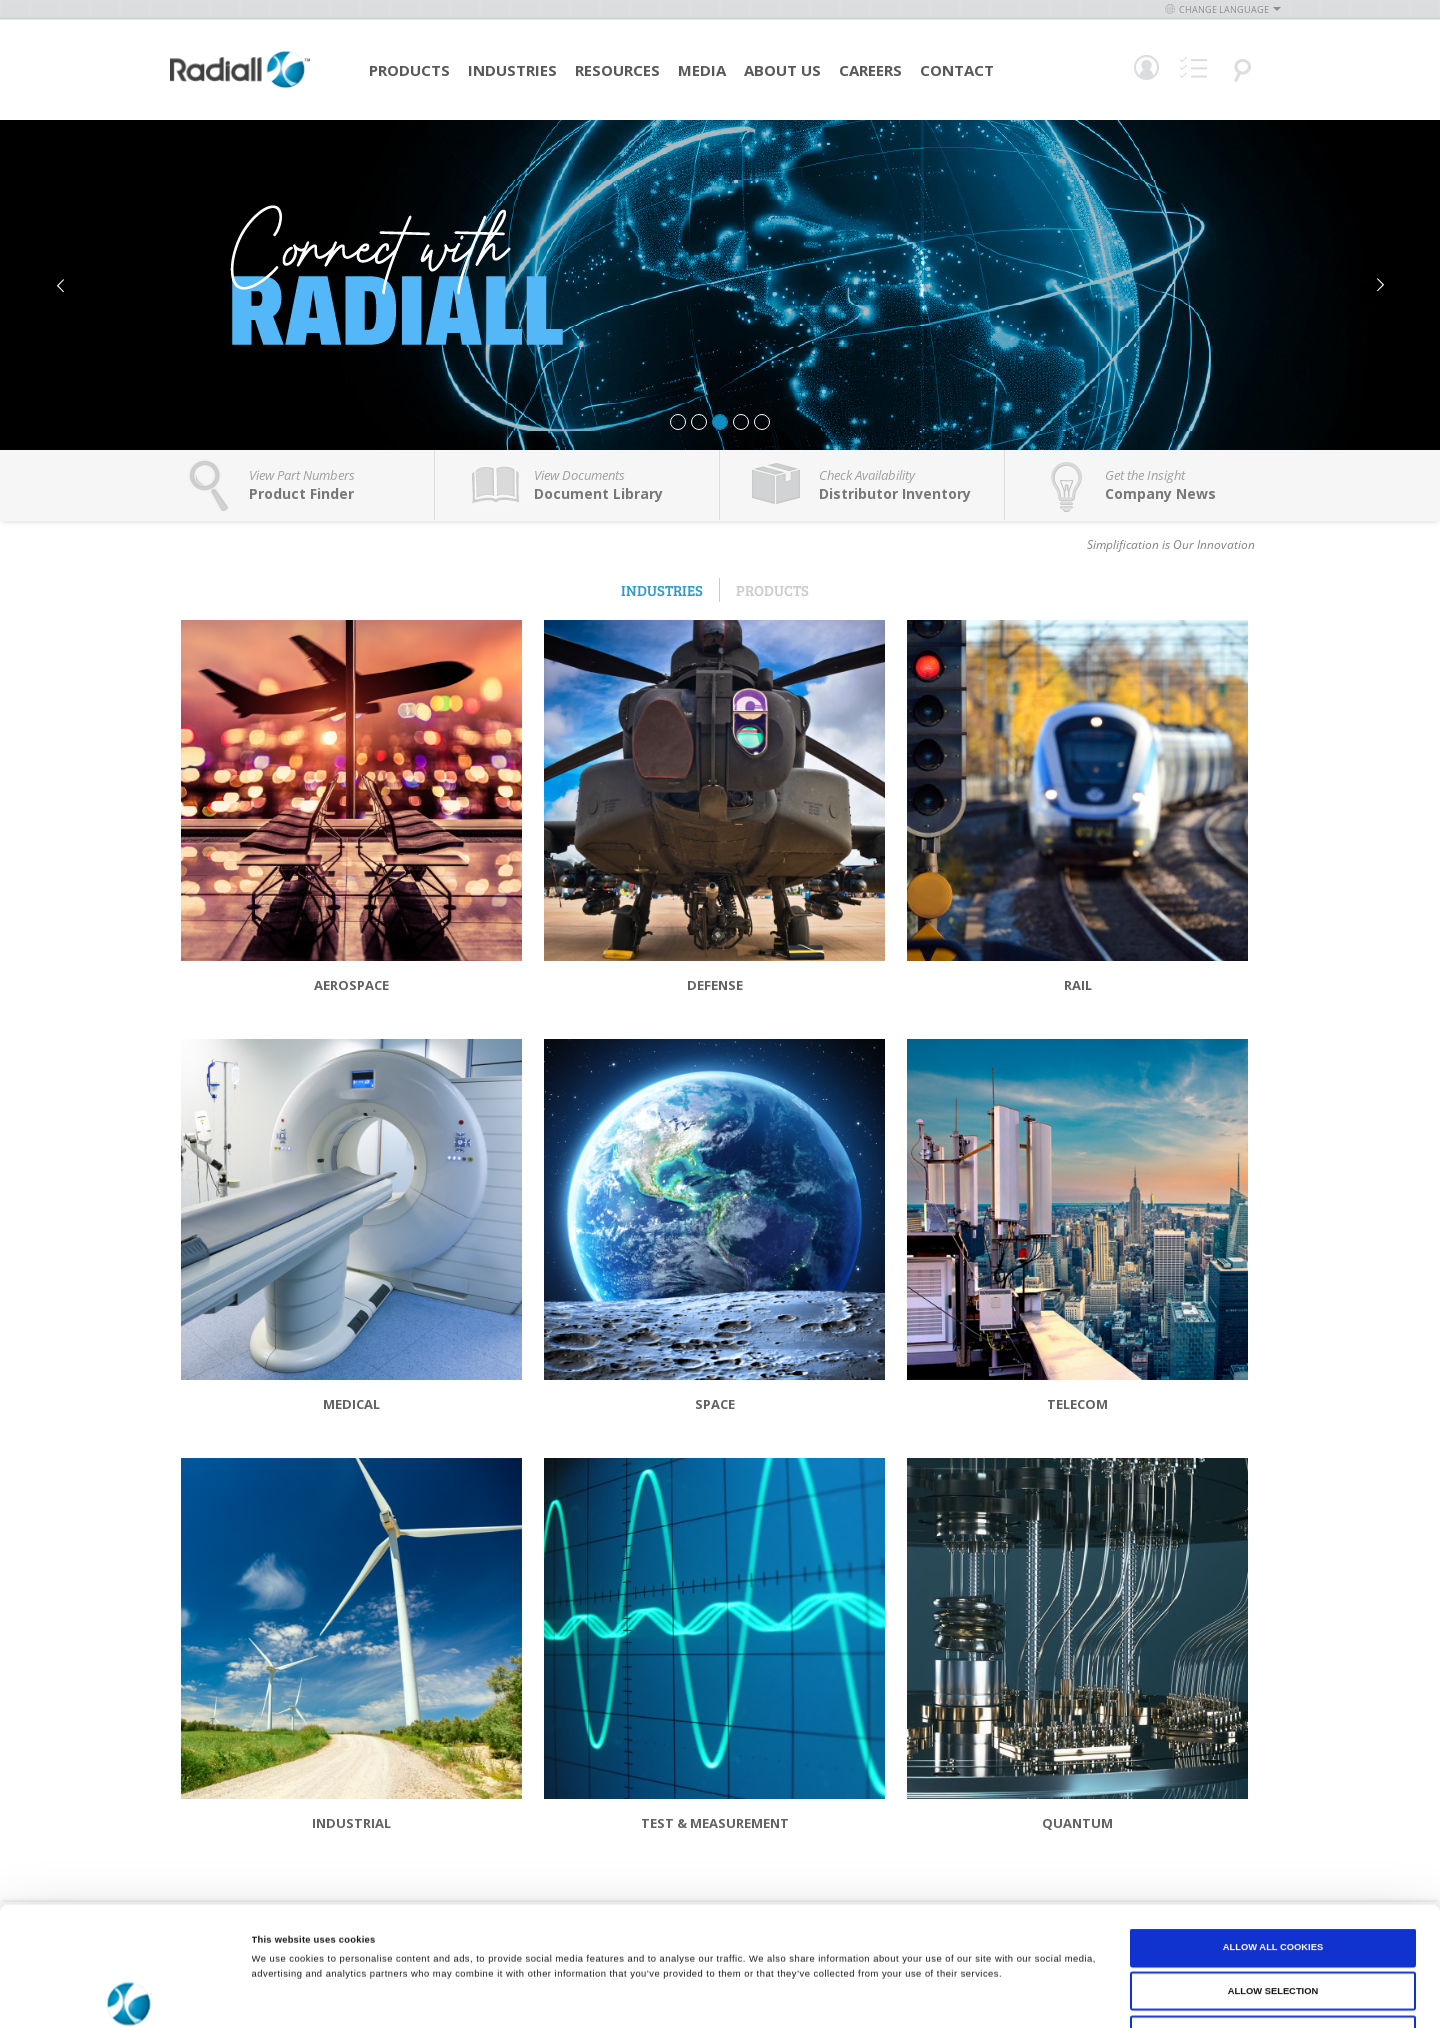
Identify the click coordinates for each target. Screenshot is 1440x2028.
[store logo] (240, 85)
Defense (715, 985)
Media (702, 70)
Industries (512, 70)
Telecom (1077, 1404)
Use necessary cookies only (1272, 1923)
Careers (870, 70)
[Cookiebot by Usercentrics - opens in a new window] (129, 1994)
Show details (830, 1995)
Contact (957, 70)
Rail (1078, 985)
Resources (617, 70)
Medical (351, 1404)
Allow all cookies (1273, 1836)
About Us (782, 70)
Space (715, 1404)
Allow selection (1273, 1880)
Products (409, 70)
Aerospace (351, 985)
